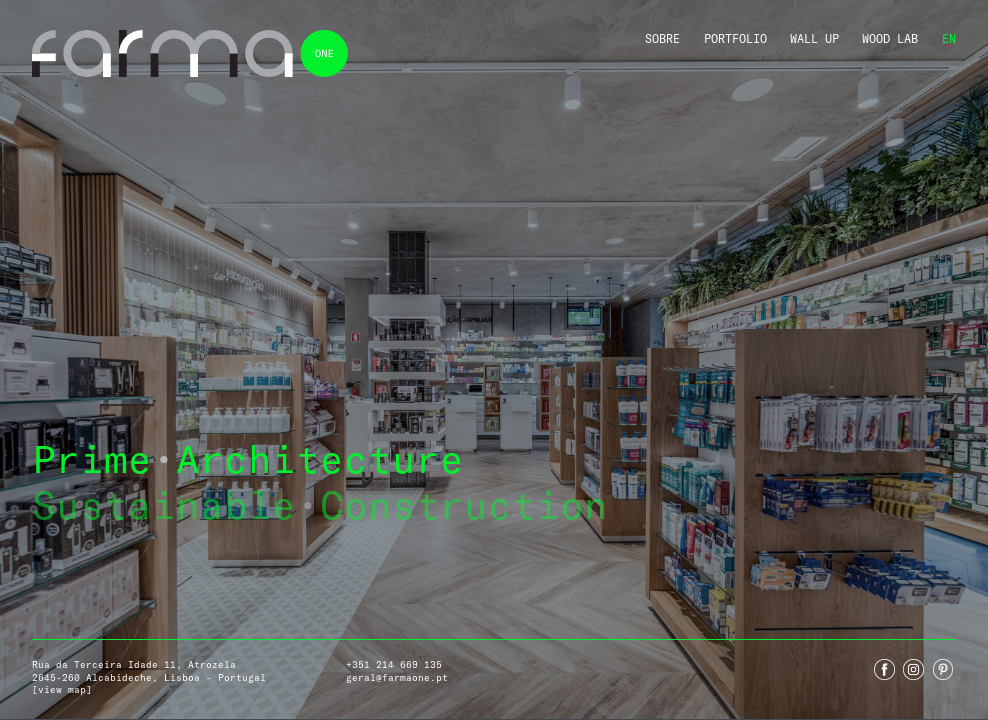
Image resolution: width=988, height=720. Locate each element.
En (949, 38)
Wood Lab (890, 38)
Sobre (662, 38)
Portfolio (735, 38)
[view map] (62, 689)
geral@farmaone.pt (397, 677)
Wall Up (814, 38)
